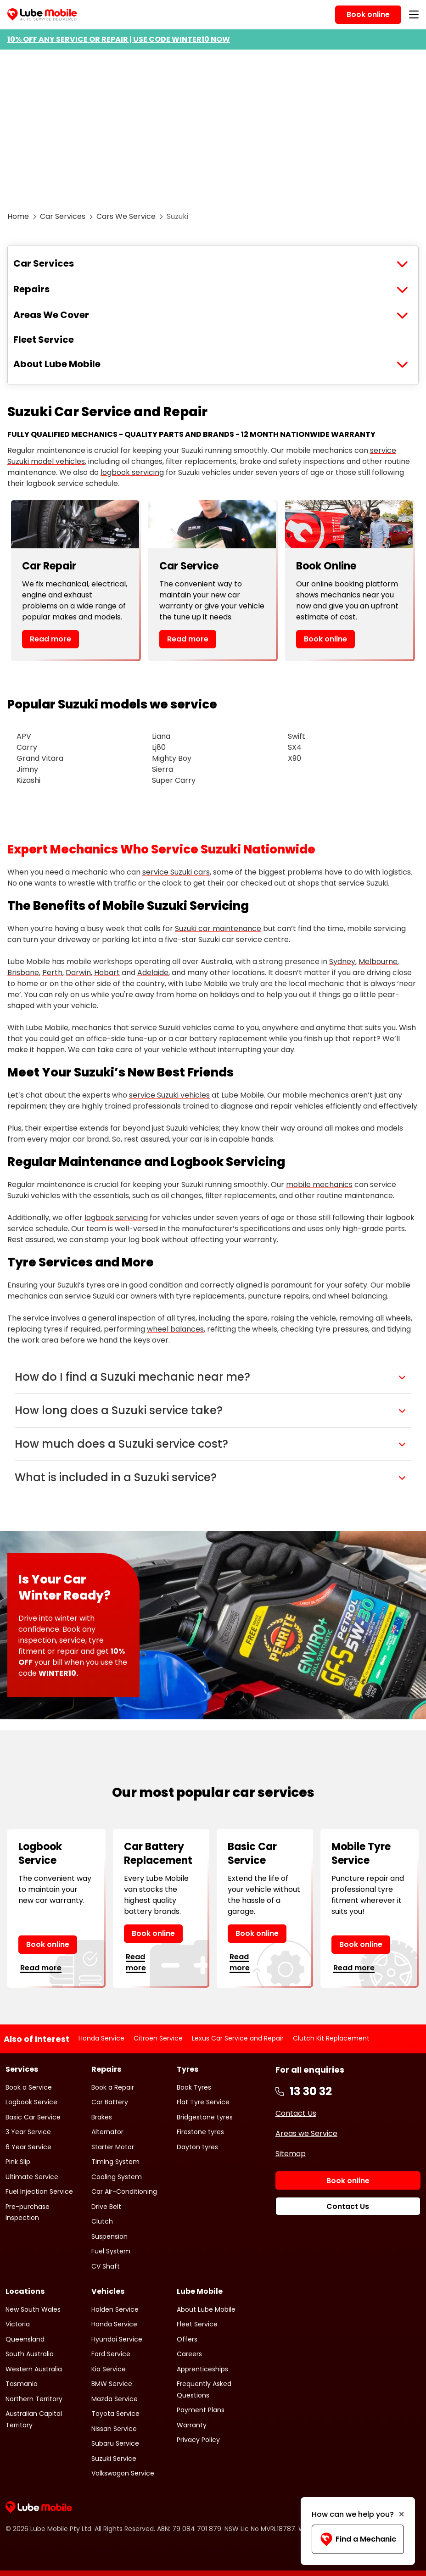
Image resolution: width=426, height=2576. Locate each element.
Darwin (78, 972)
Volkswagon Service (122, 2473)
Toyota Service (115, 2413)
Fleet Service (43, 339)
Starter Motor (112, 2147)
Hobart (107, 972)
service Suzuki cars (176, 872)
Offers (187, 2339)
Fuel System (110, 2251)
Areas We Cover (51, 314)
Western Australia (34, 2369)
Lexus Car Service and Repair (238, 2038)
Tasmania (22, 2383)
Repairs (31, 289)
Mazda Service (114, 2398)
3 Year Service (28, 2131)
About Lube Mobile (57, 363)
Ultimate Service (32, 2176)
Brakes (101, 2117)
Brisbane (23, 972)
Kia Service (108, 2369)
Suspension (109, 2236)
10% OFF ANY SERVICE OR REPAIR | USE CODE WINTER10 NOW (118, 39)
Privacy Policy (198, 2439)
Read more (50, 639)
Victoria (18, 2324)
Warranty (192, 2425)
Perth (52, 972)
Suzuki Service (113, 2458)
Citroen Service (158, 2038)
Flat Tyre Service (203, 2102)
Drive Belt (106, 2206)
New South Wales (33, 2309)
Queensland (25, 2339)
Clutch (102, 2221)
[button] (213, 1377)
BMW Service (111, 2383)
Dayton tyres (197, 2147)
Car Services (62, 216)
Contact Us (295, 2113)
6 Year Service (28, 2147)
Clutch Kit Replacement (331, 2038)
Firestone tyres (200, 2131)
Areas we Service (306, 2133)
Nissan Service (114, 2428)
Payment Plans (200, 2409)
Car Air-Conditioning (124, 2191)
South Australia (30, 2354)
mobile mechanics (319, 1184)
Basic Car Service (33, 2117)
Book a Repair (112, 2087)
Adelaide (152, 972)
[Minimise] (401, 2514)
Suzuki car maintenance (218, 928)
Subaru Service (115, 2443)
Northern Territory (34, 2398)
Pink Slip (18, 2161)
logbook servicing (132, 472)
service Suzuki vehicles (169, 1095)
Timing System (115, 2161)
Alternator (107, 2131)
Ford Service (110, 2354)
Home (18, 216)
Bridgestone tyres (205, 2117)
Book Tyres (194, 2087)
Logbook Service (31, 2102)
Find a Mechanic (358, 2539)
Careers (189, 2354)
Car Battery (109, 2102)
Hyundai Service (116, 2339)
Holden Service (115, 2309)
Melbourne (378, 961)
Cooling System (116, 2176)
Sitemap (290, 2153)
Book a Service (29, 2087)
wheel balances (175, 1329)
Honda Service (101, 2038)
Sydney (342, 961)
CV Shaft (105, 2266)
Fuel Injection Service (39, 2191)
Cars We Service (126, 216)
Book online (325, 639)
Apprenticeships (202, 2369)
